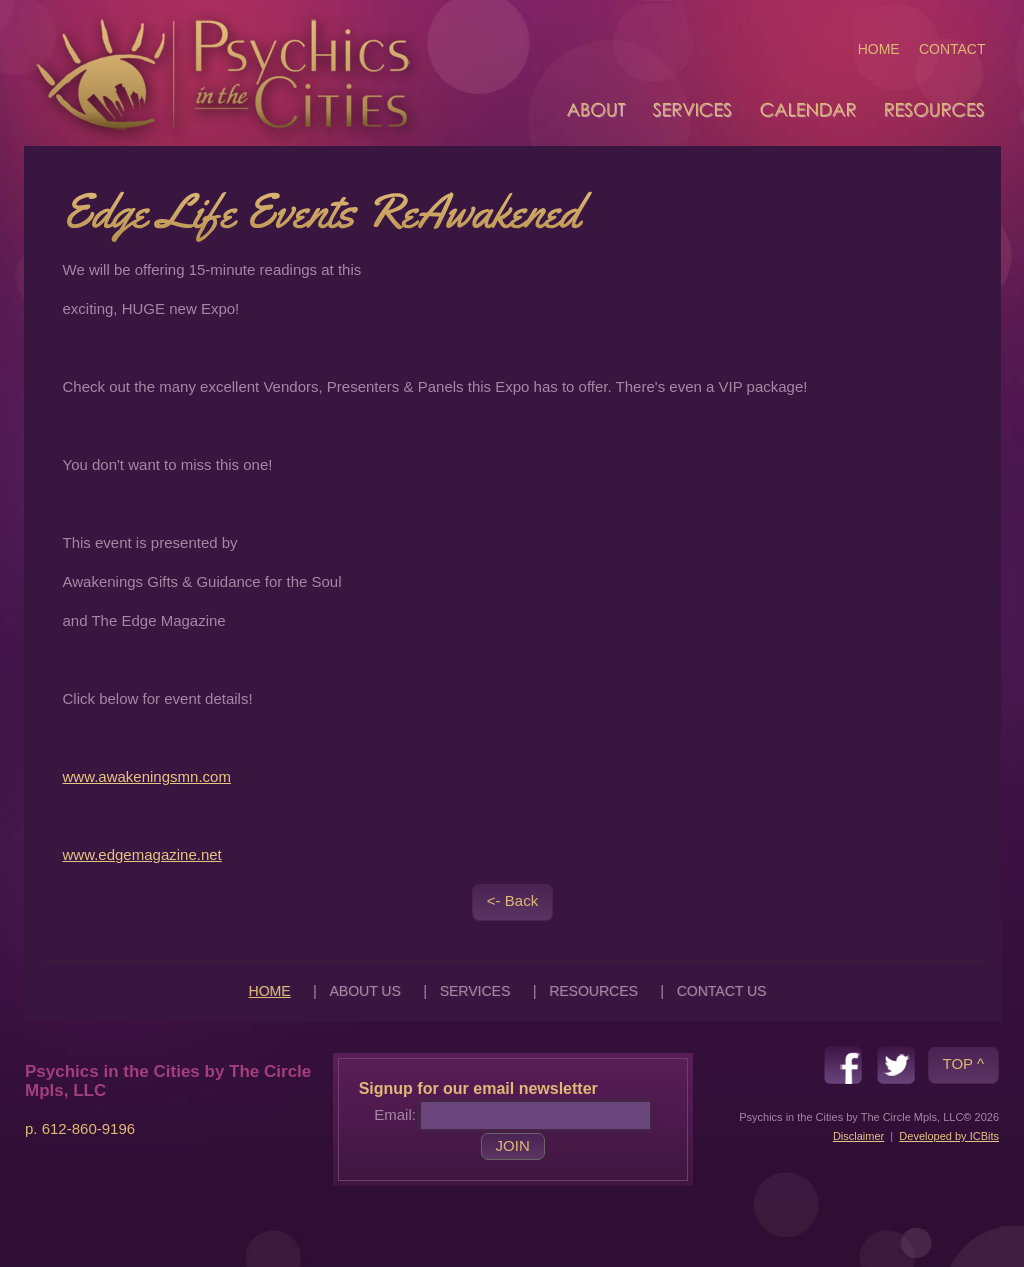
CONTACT (952, 49)
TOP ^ (964, 1063)
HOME (879, 49)
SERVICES (475, 991)
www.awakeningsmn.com (147, 776)
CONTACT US (722, 991)
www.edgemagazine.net (142, 854)
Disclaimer (858, 1136)
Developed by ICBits (949, 1136)
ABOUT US (364, 991)
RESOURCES (593, 991)
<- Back (512, 900)
